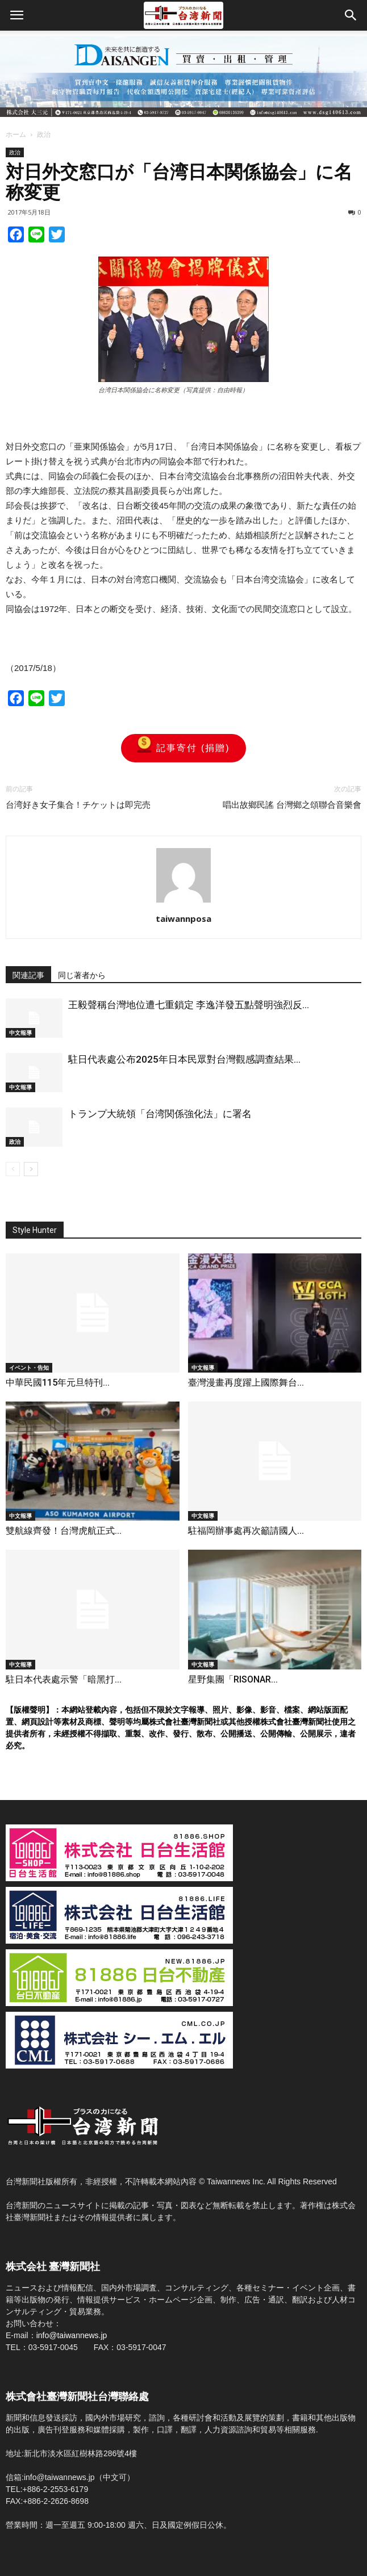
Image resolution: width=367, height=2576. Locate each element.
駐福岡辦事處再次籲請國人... (246, 1530)
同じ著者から (82, 975)
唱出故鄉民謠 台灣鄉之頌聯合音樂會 (292, 805)
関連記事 (28, 975)
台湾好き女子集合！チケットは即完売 (78, 805)
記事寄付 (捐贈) (183, 748)
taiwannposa (183, 918)
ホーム (16, 134)
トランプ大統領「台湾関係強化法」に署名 (160, 1113)
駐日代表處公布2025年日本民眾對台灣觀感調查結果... (184, 1059)
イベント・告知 (29, 1367)
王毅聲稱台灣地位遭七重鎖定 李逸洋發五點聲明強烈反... (188, 1004)
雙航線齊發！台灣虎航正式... (64, 1530)
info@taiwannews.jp (71, 2335)
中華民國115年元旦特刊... (58, 1382)
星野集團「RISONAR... (233, 1679)
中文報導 (20, 1033)
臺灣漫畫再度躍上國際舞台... (246, 1382)
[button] (351, 15)
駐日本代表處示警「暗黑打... (64, 1679)
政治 (44, 134)
